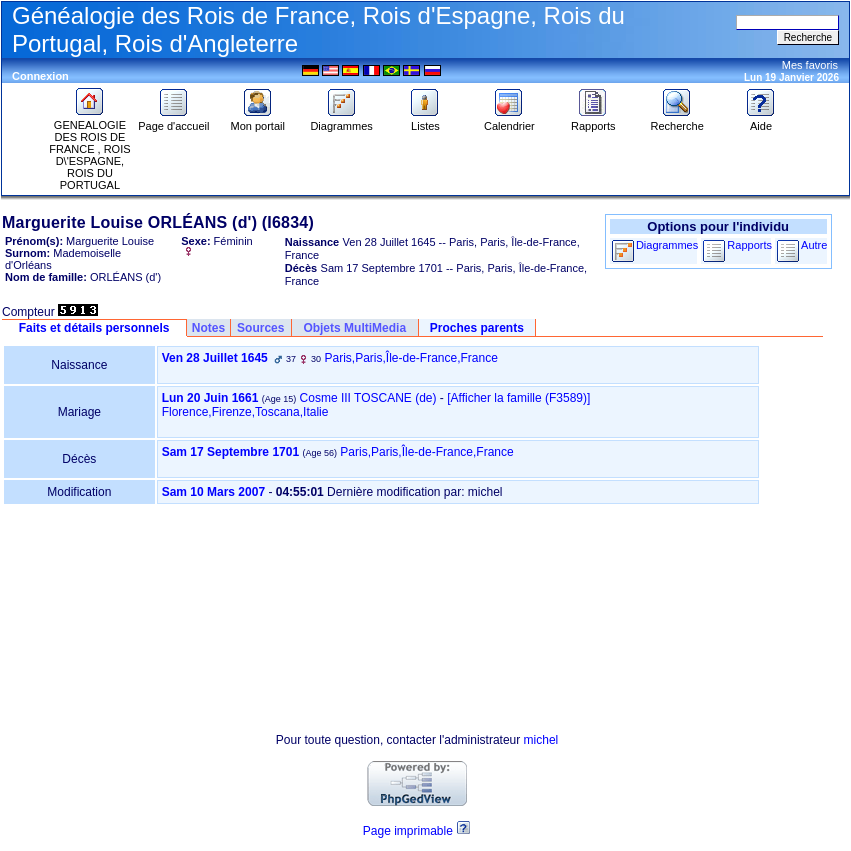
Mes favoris (810, 65)
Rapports (593, 121)
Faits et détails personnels (94, 328)
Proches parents (477, 328)
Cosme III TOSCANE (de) (368, 398)
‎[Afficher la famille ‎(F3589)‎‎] (518, 398)
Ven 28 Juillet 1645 (215, 358)
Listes (425, 121)
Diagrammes (341, 121)
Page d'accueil (173, 121)
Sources (260, 328)
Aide (761, 121)
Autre (814, 245)
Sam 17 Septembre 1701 (230, 452)
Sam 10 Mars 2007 (213, 492)
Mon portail (258, 121)
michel (541, 740)
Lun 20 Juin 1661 (210, 398)
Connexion (40, 76)
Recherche (677, 121)
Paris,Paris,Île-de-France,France (410, 358)
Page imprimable (408, 831)
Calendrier (509, 121)
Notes (208, 328)
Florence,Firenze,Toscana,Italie (245, 412)
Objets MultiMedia (354, 328)
